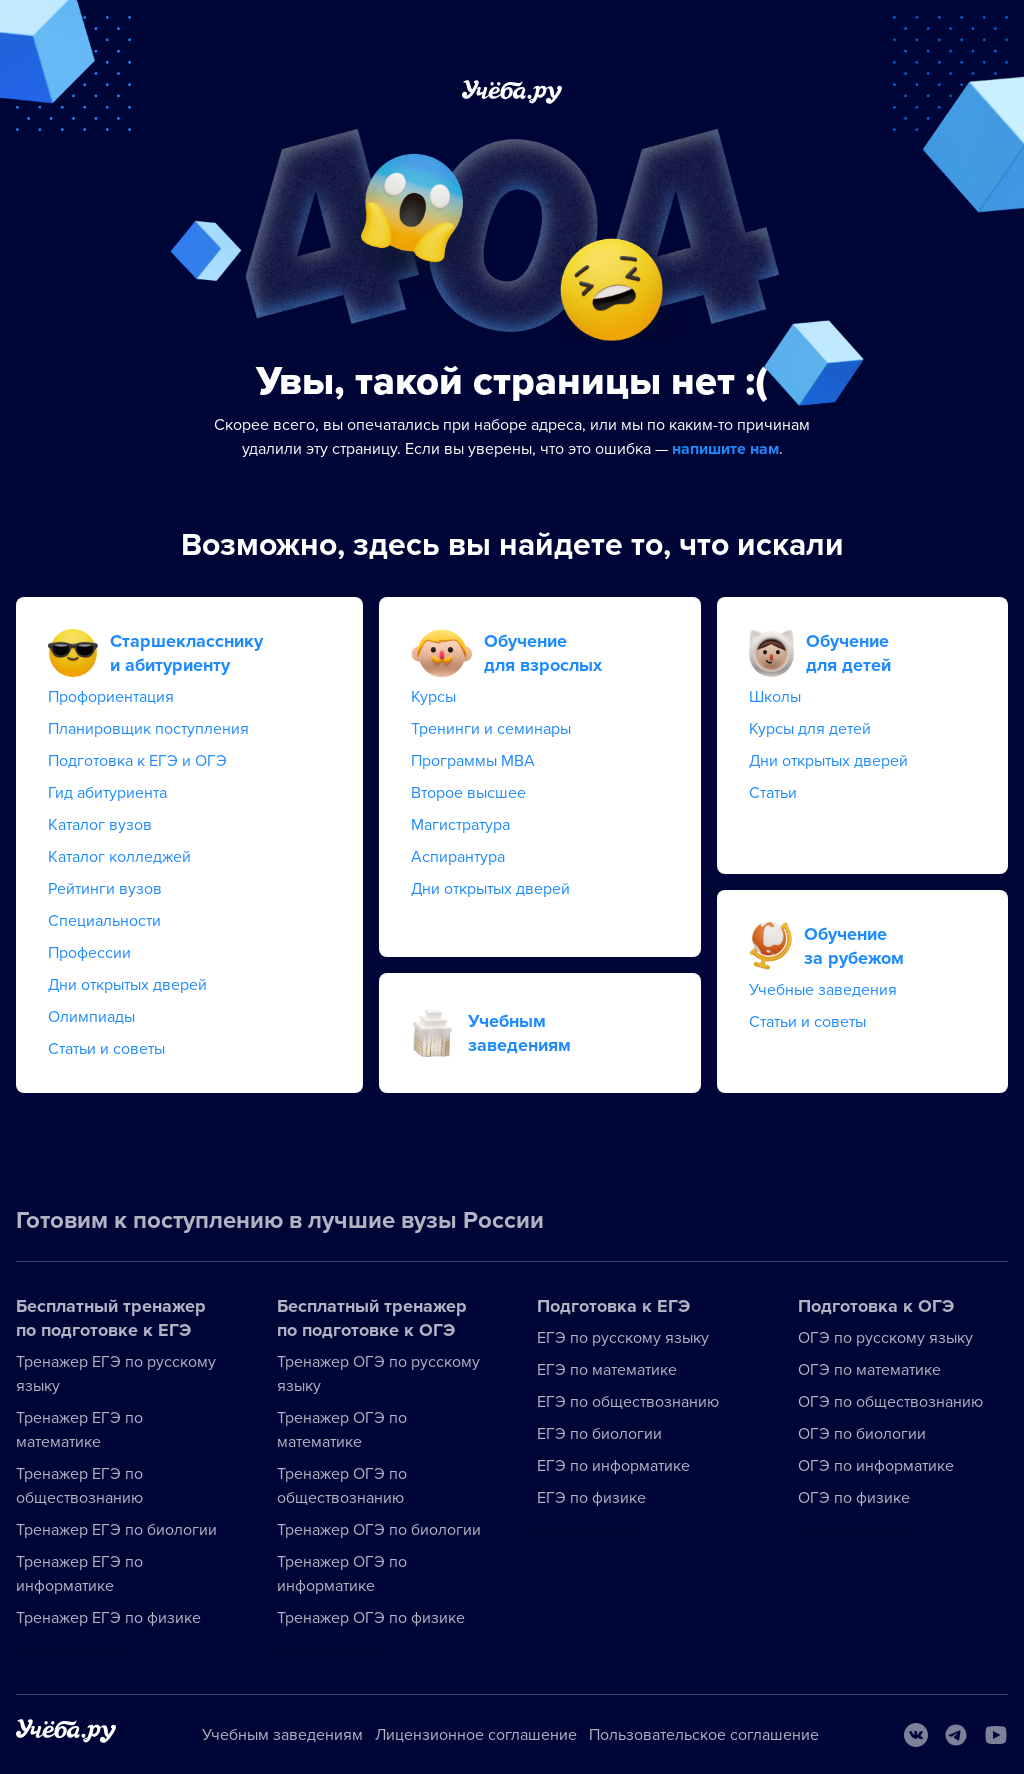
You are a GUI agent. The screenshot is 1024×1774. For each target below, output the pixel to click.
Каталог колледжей (119, 857)
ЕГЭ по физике (591, 1498)
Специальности (104, 921)
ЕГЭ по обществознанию (628, 1402)
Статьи (773, 793)
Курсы (433, 697)
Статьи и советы (106, 1049)
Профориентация (111, 697)
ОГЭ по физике (854, 1498)
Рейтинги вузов (105, 889)
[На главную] (66, 1734)
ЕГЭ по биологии (599, 1434)
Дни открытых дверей (127, 985)
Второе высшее (468, 793)
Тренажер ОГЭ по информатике (342, 1574)
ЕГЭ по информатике (613, 1466)
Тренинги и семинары (491, 729)
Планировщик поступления (148, 729)
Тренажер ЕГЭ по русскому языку (116, 1374)
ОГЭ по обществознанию (890, 1402)
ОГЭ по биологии (862, 1434)
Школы (775, 697)
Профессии (89, 953)
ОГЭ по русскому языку (885, 1338)
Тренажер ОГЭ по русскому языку (378, 1374)
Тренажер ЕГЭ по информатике (79, 1574)
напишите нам (725, 449)
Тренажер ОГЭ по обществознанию (342, 1486)
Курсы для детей (810, 729)
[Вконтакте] (916, 1735)
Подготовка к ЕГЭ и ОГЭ (137, 761)
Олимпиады (91, 1017)
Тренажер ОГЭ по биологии (379, 1530)
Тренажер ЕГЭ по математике (79, 1430)
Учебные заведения (823, 990)
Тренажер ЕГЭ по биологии (116, 1530)
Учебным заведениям (282, 1735)
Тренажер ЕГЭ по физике (108, 1618)
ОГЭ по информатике (876, 1466)
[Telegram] (956, 1735)
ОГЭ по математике (869, 1370)
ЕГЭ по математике (607, 1370)
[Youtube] (996, 1735)
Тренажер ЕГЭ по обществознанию (79, 1486)
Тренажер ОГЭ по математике (342, 1430)
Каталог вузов (100, 825)
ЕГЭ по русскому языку (623, 1338)
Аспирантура (458, 857)
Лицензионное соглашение (476, 1735)
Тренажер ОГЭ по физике (371, 1618)
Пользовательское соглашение (704, 1735)
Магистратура (460, 825)
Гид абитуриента (107, 793)
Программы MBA (473, 761)
